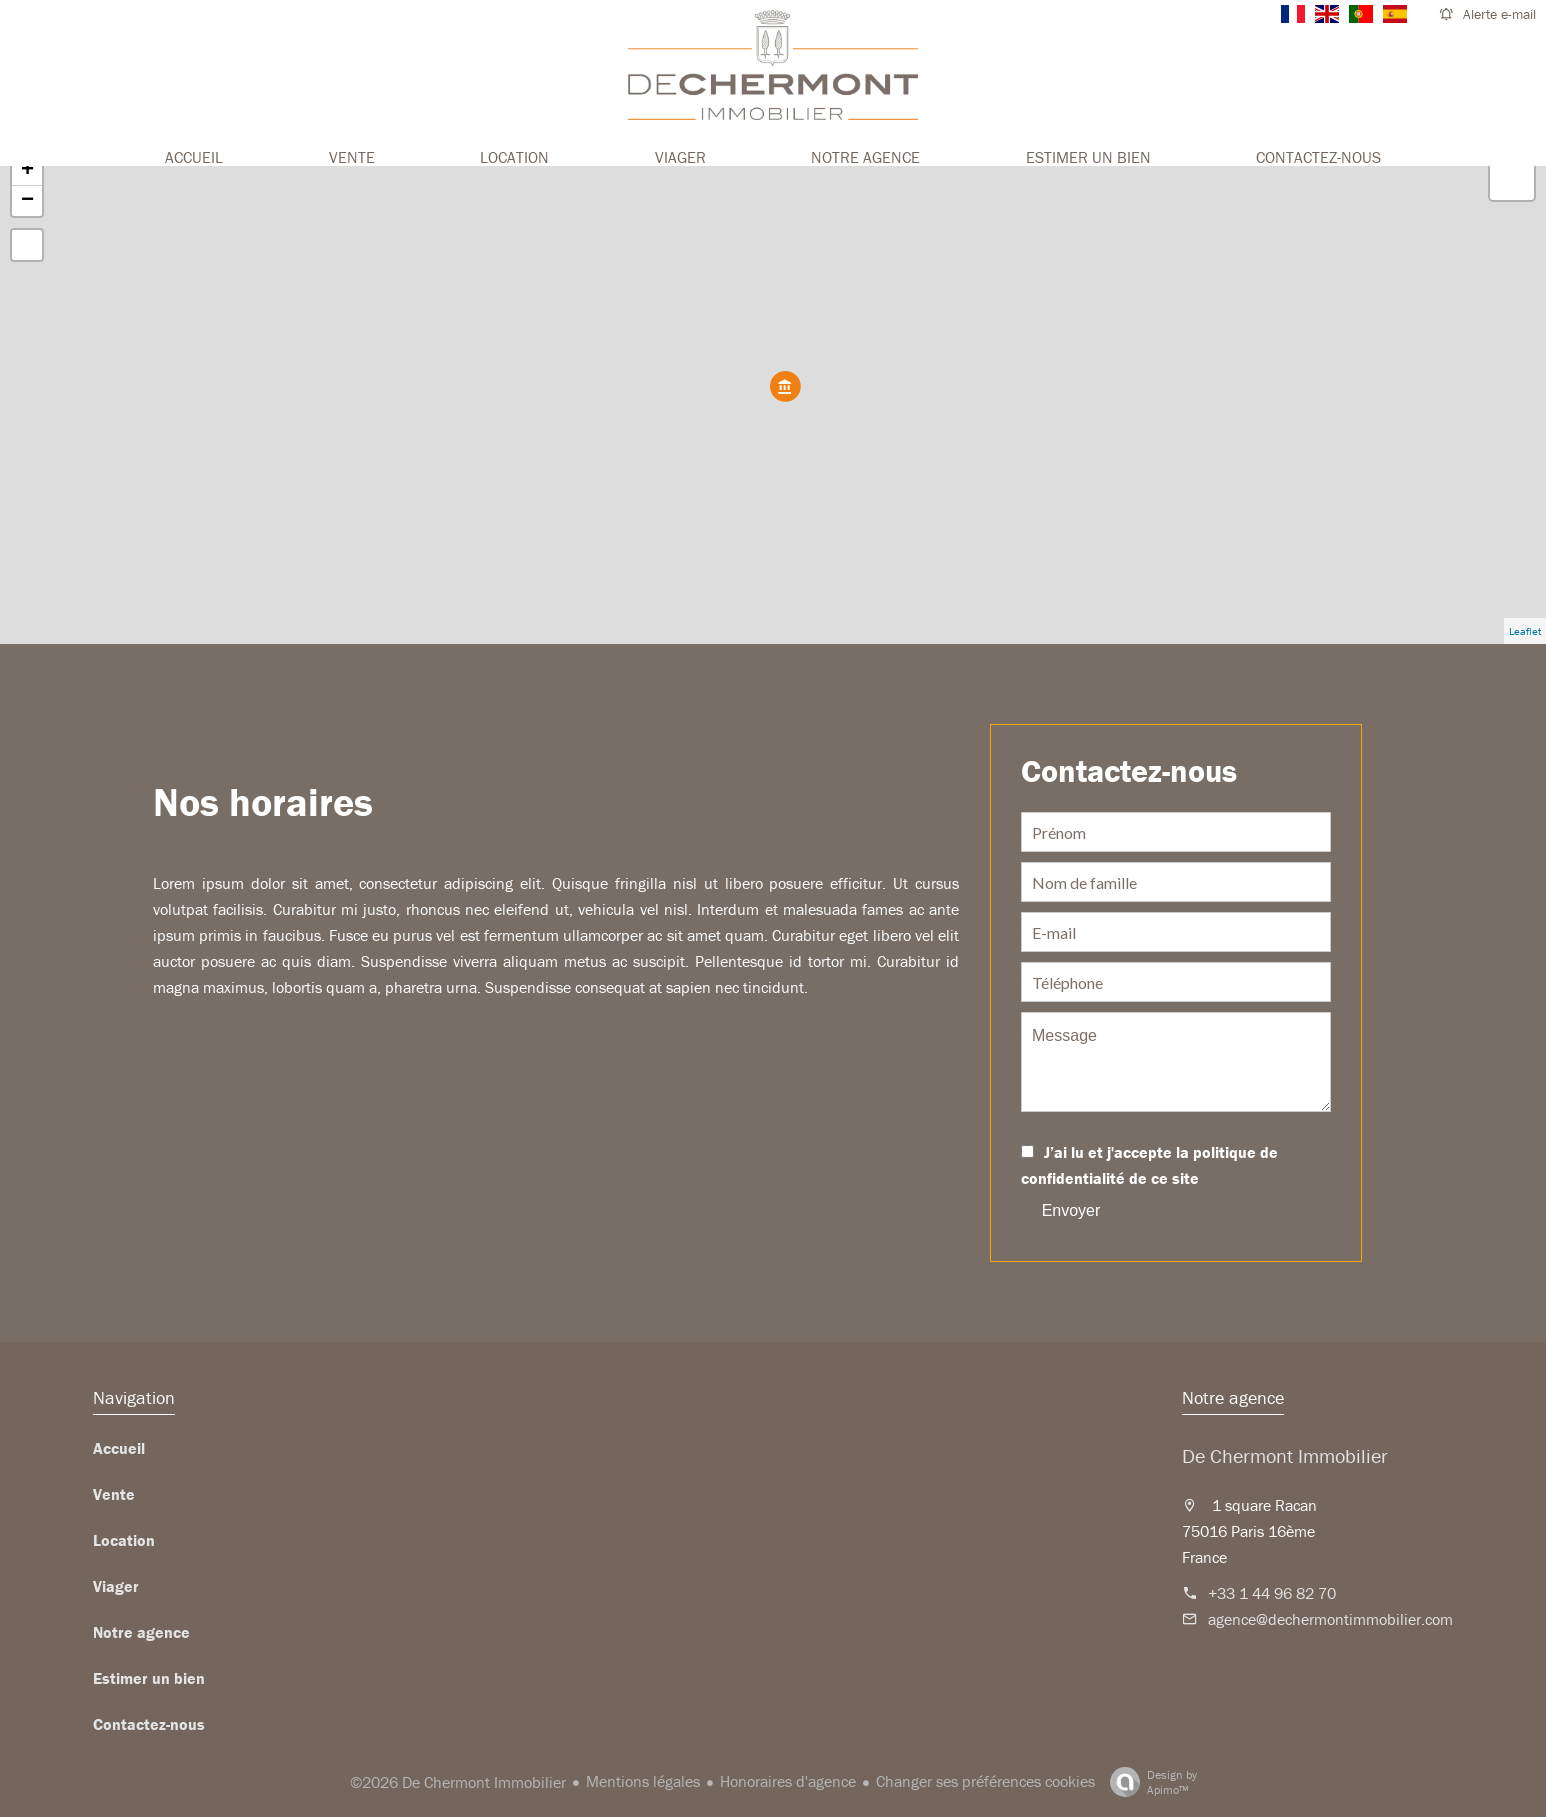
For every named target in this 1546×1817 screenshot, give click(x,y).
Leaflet (1525, 631)
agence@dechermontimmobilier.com (1330, 1619)
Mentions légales (643, 1781)
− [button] (27, 201)
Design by (1148, 1782)
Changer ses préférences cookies (985, 1781)
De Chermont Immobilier (1285, 1455)
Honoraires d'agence (788, 1781)
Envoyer (1071, 1210)
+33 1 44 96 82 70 (1272, 1593)
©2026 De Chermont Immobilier (458, 1782)
